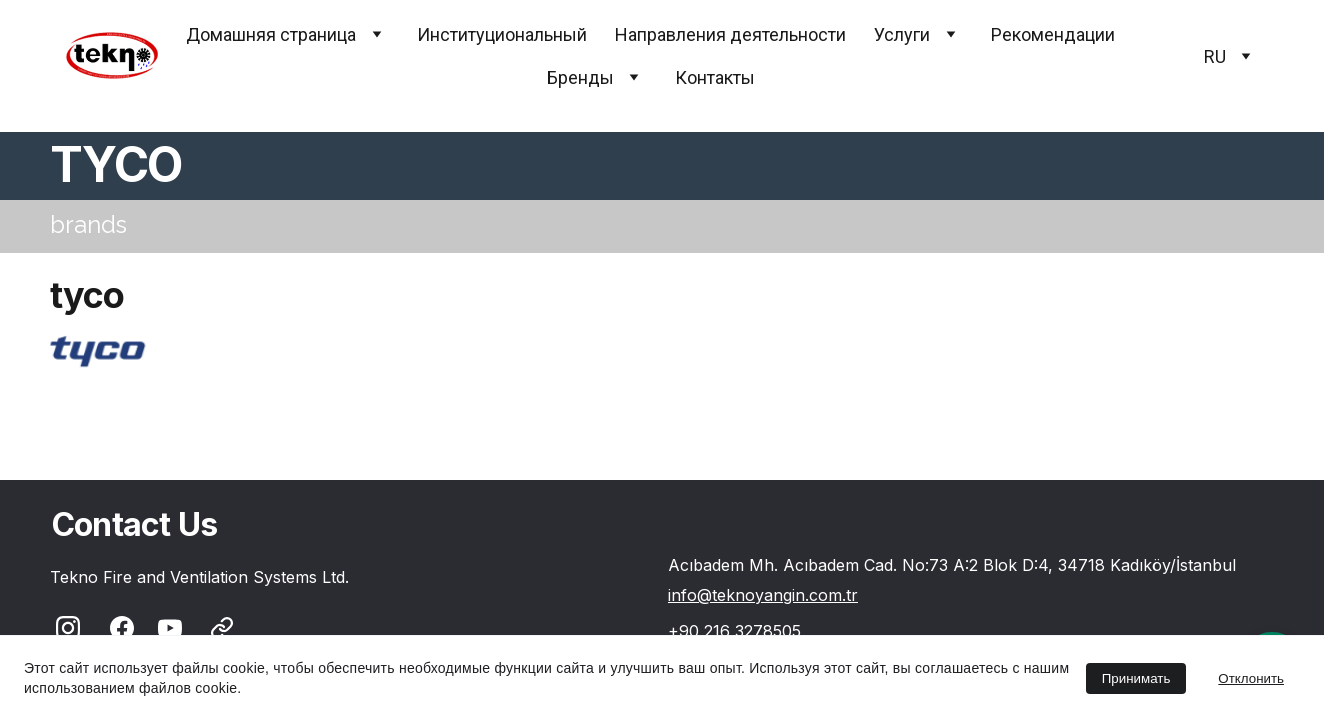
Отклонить (1251, 678)
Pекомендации (1053, 34)
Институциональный (502, 34)
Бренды (580, 77)
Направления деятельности (730, 34)
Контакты (715, 77)
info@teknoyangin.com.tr (763, 595)
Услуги (902, 34)
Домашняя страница (271, 34)
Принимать (1136, 678)
